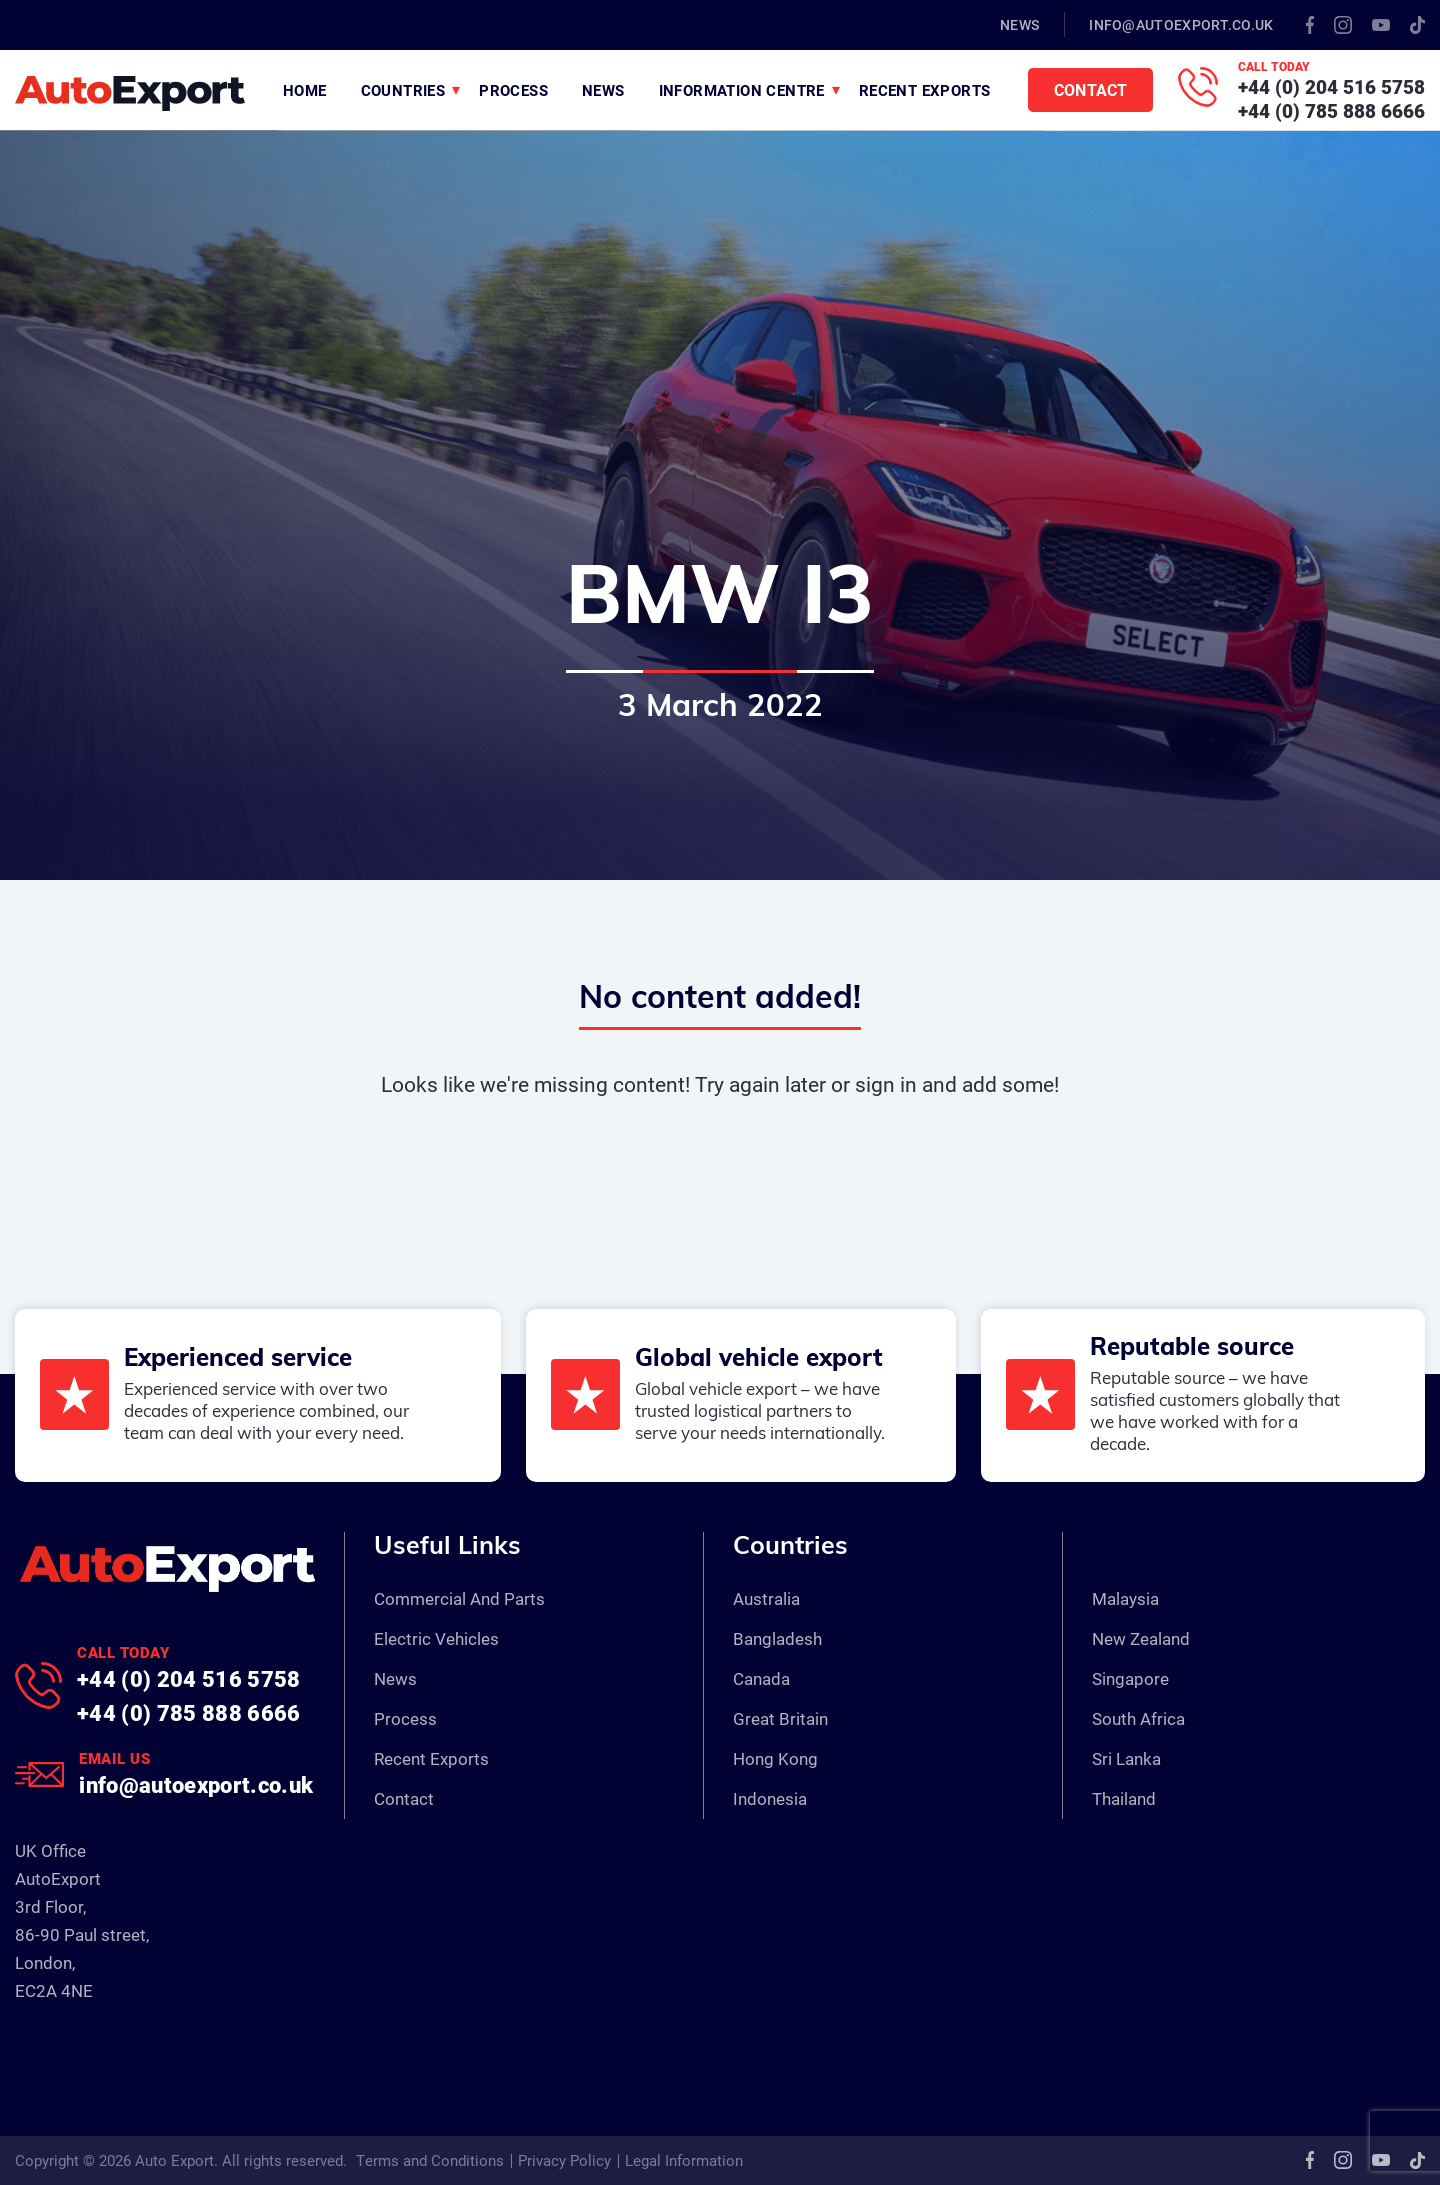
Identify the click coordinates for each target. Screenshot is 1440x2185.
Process (513, 90)
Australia (766, 1598)
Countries (403, 90)
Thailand (1124, 1798)
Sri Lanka (1126, 1758)
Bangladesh (777, 1638)
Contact (1090, 89)
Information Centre (742, 90)
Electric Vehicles (436, 1638)
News (1019, 24)
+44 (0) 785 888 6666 (1331, 110)
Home (305, 90)
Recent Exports (925, 90)
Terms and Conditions (430, 2160)
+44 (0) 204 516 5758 (1331, 86)
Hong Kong (775, 1758)
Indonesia (770, 1798)
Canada (761, 1678)
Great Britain (780, 1718)
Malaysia (1125, 1598)
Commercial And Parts (459, 1598)
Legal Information (684, 2160)
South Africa (1138, 1718)
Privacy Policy (564, 2160)
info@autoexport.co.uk (1181, 24)
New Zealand (1141, 1638)
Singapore (1130, 1678)
